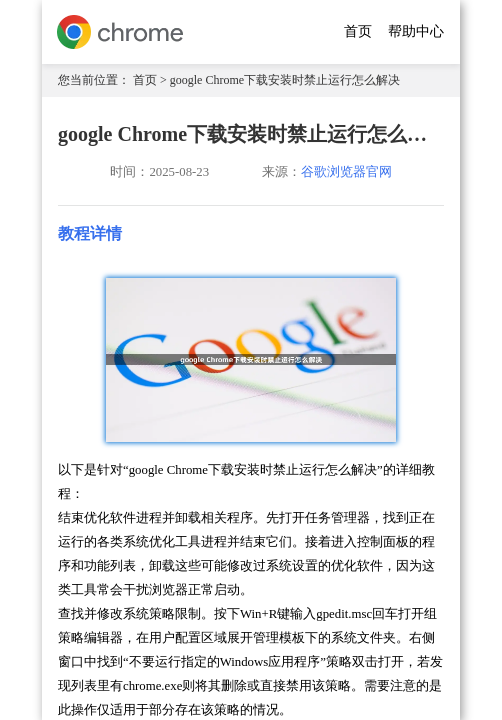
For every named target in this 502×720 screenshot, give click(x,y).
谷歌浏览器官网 (346, 172)
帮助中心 (416, 31)
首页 (358, 31)
